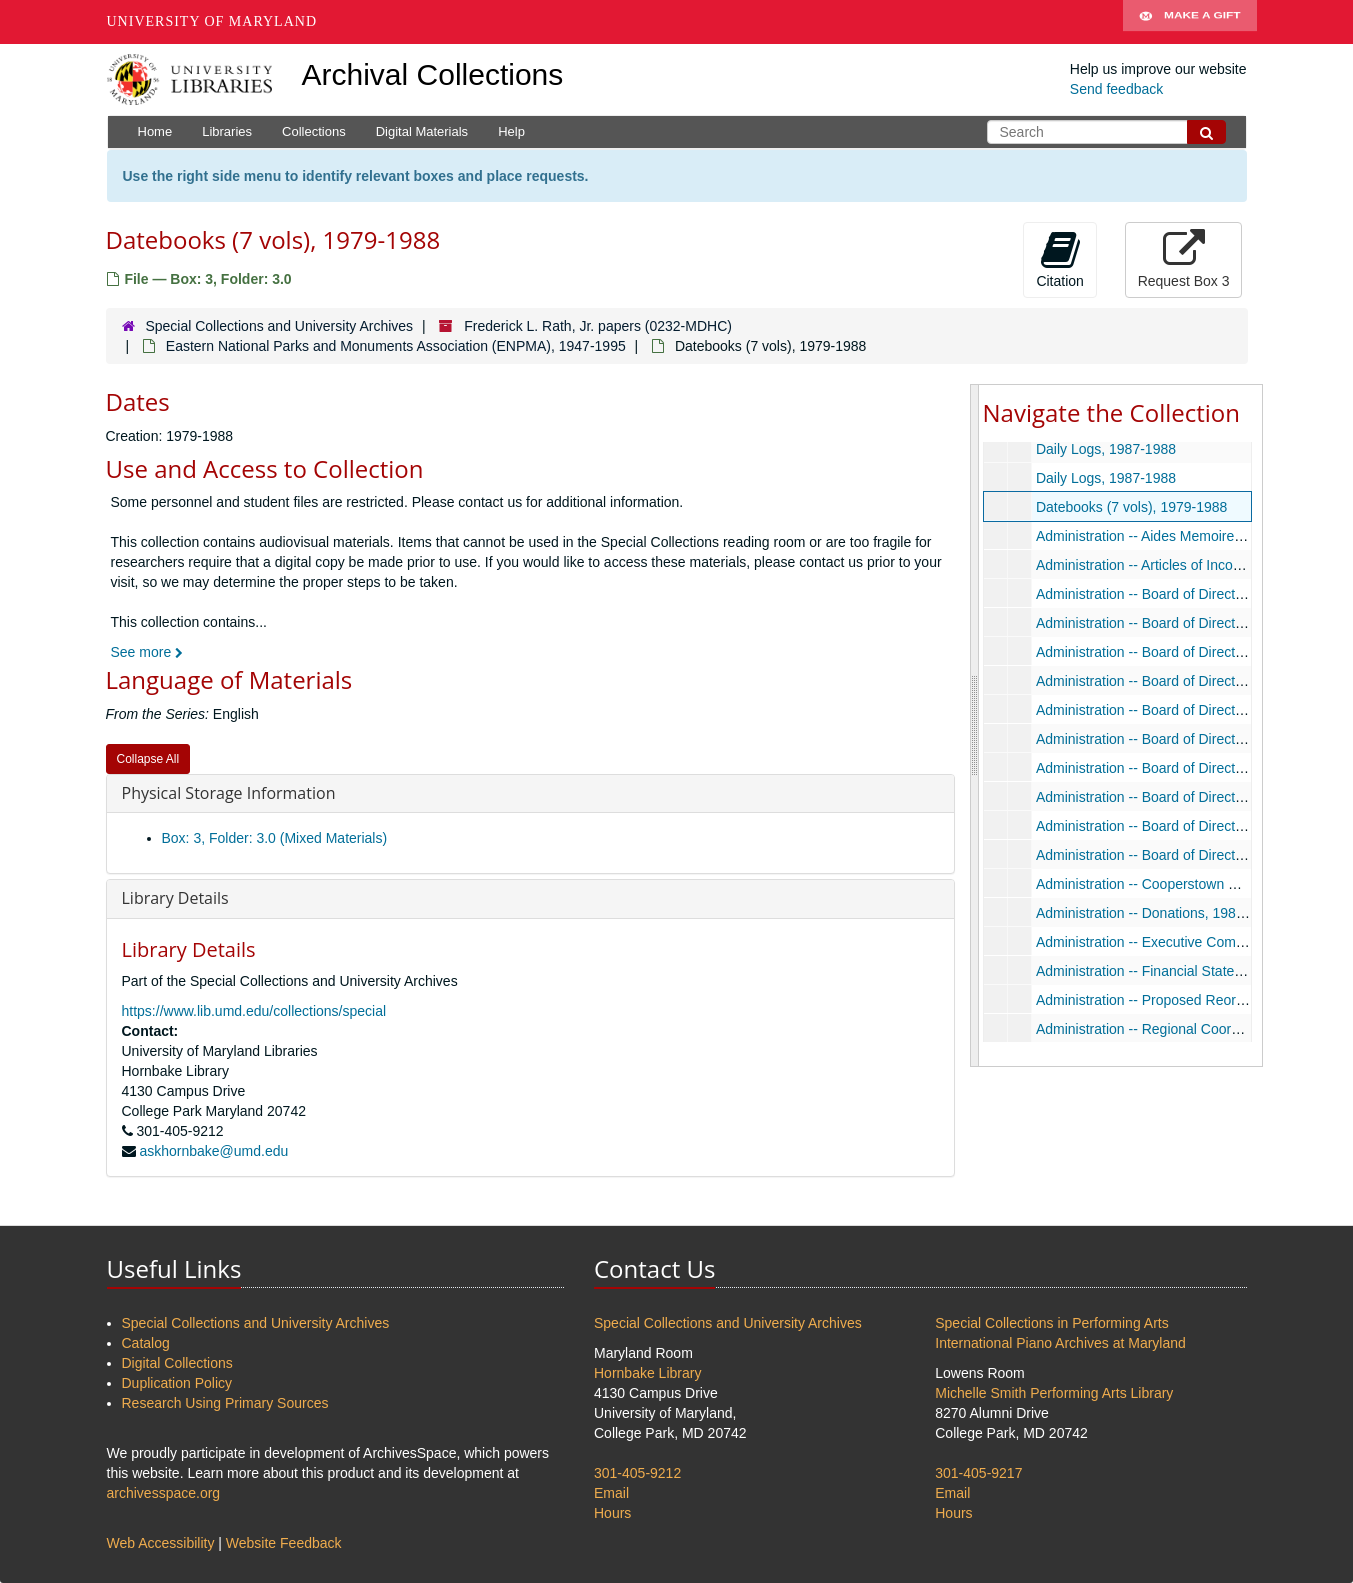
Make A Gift (1190, 22)
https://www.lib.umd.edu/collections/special (254, 1011)
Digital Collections (177, 1363)
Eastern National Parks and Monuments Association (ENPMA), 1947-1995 (396, 346)
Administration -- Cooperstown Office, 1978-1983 (1186, 884)
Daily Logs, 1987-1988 (1105, 449)
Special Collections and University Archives (279, 326)
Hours (612, 1513)
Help (511, 131)
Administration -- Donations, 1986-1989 (1157, 913)
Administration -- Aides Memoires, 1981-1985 (1175, 536)
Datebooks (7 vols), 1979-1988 (1130, 507)
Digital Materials (422, 131)
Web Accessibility (161, 1543)
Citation (1059, 259)
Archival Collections (433, 74)
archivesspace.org (164, 1493)
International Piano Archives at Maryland (1060, 1343)
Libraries (227, 131)
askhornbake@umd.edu (213, 1151)
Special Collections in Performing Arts (1051, 1323)
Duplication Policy (177, 1383)
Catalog (146, 1343)
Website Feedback (284, 1543)
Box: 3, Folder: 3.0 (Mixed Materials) (275, 838)
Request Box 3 (1184, 259)
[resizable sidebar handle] (975, 725)
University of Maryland (212, 21)
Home (155, 131)
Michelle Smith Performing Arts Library (1054, 1393)
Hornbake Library (647, 1373)
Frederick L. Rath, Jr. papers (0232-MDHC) (598, 326)
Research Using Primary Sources (225, 1403)
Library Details (175, 898)
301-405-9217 (978, 1473)
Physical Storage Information (229, 793)
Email (611, 1493)
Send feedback (1116, 89)
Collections (314, 131)
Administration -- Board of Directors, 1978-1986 (1181, 594)
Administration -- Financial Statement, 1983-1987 (1187, 971)
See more (147, 652)
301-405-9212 (637, 1473)
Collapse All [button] (148, 759)
